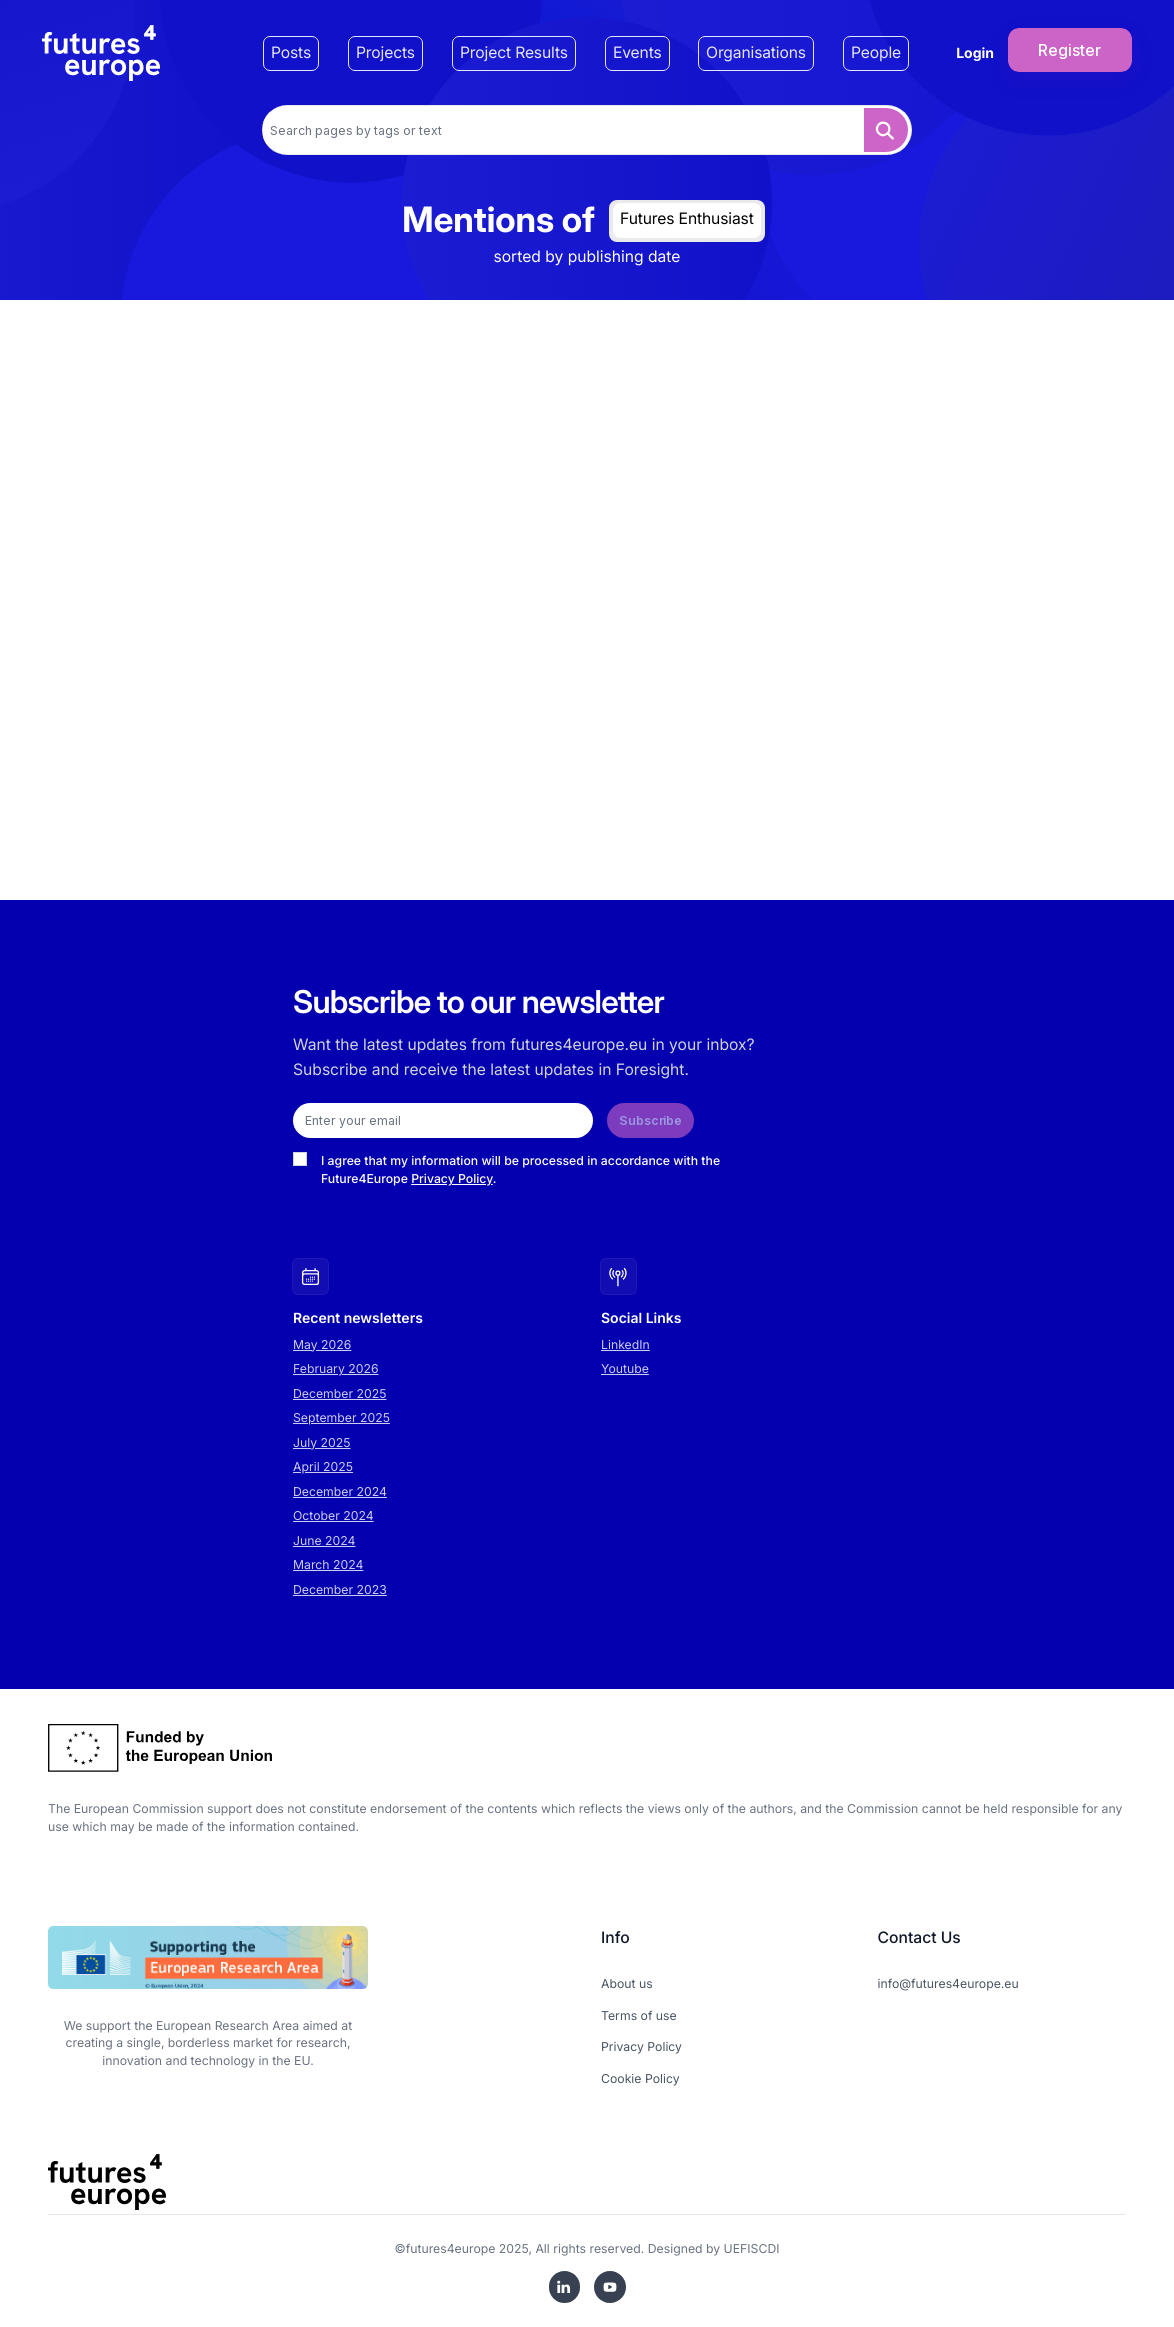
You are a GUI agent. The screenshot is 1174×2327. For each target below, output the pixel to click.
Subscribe (650, 1120)
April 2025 (323, 1466)
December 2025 (340, 1393)
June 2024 (324, 1540)
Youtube (625, 1368)
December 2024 (340, 1491)
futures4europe (451, 2248)
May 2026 (322, 1344)
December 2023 (340, 1589)
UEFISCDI (752, 2248)
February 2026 (336, 1368)
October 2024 (333, 1515)
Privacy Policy (452, 1178)
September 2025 (341, 1417)
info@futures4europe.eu (948, 1983)
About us (627, 1983)
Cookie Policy (640, 2078)
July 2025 (322, 1442)
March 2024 (328, 1564)
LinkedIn (625, 1344)
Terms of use (639, 2015)
